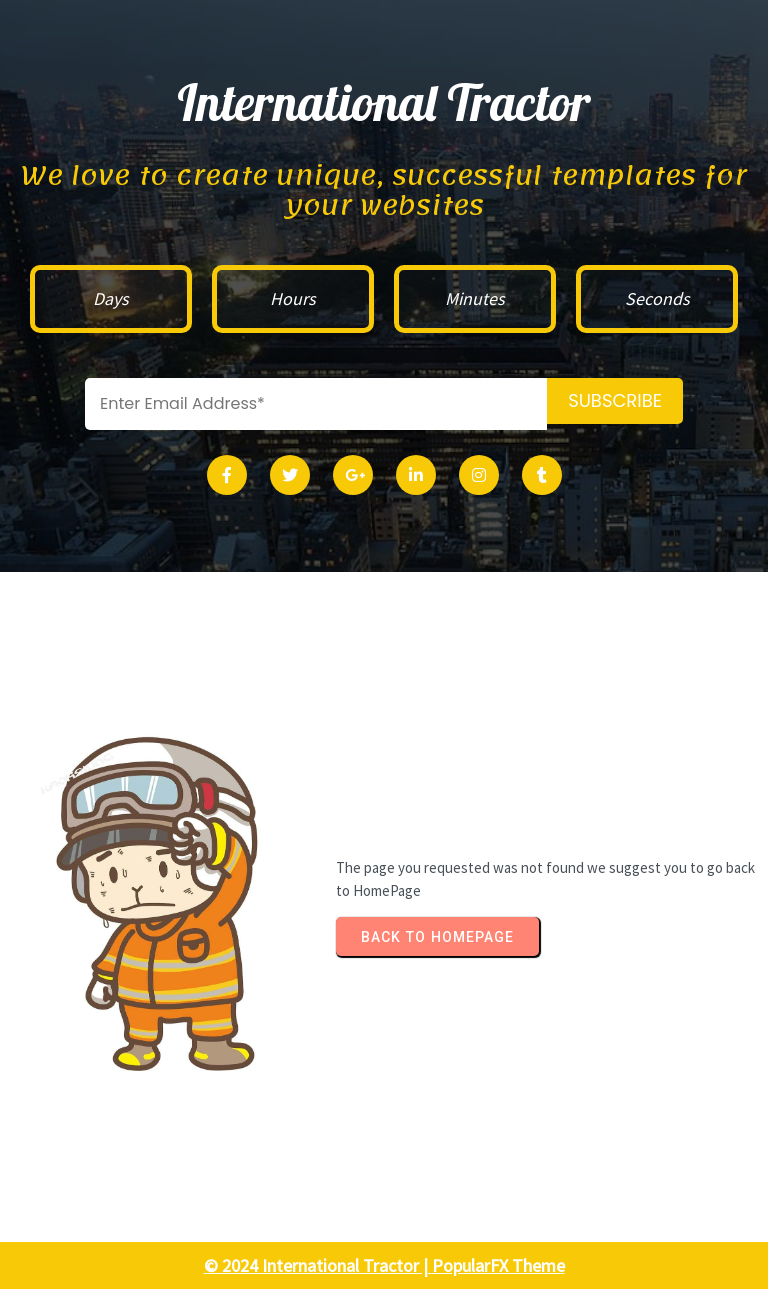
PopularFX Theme (498, 1265)
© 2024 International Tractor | (318, 1265)
